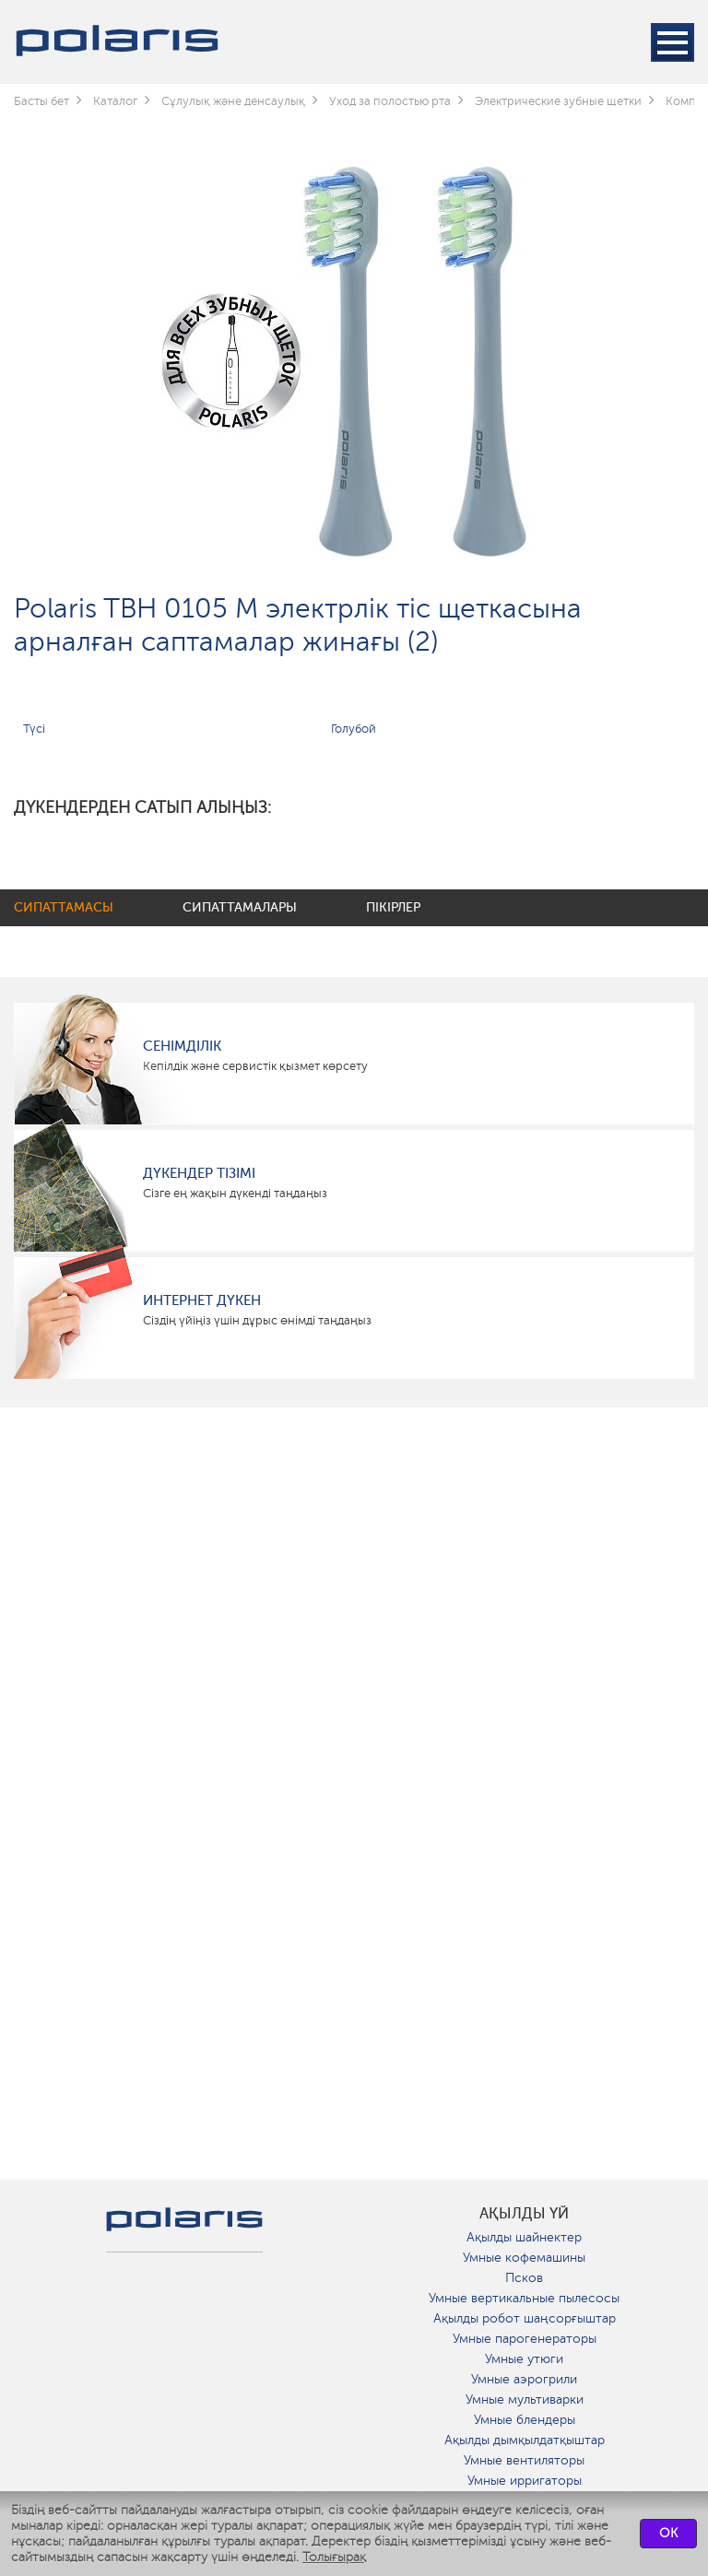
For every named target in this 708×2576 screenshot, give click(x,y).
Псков (524, 2278)
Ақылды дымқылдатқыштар (524, 2440)
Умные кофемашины (524, 2257)
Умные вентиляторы (524, 2460)
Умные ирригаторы (524, 2480)
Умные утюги (524, 2359)
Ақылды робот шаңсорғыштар (524, 2318)
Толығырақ (334, 2557)
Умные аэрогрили (524, 2379)
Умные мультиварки (525, 2399)
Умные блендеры (524, 2420)
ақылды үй (524, 2213)
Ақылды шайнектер (524, 2237)
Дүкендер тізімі (199, 1173)
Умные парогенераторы (524, 2339)
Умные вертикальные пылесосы (524, 2298)
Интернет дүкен (202, 1300)
